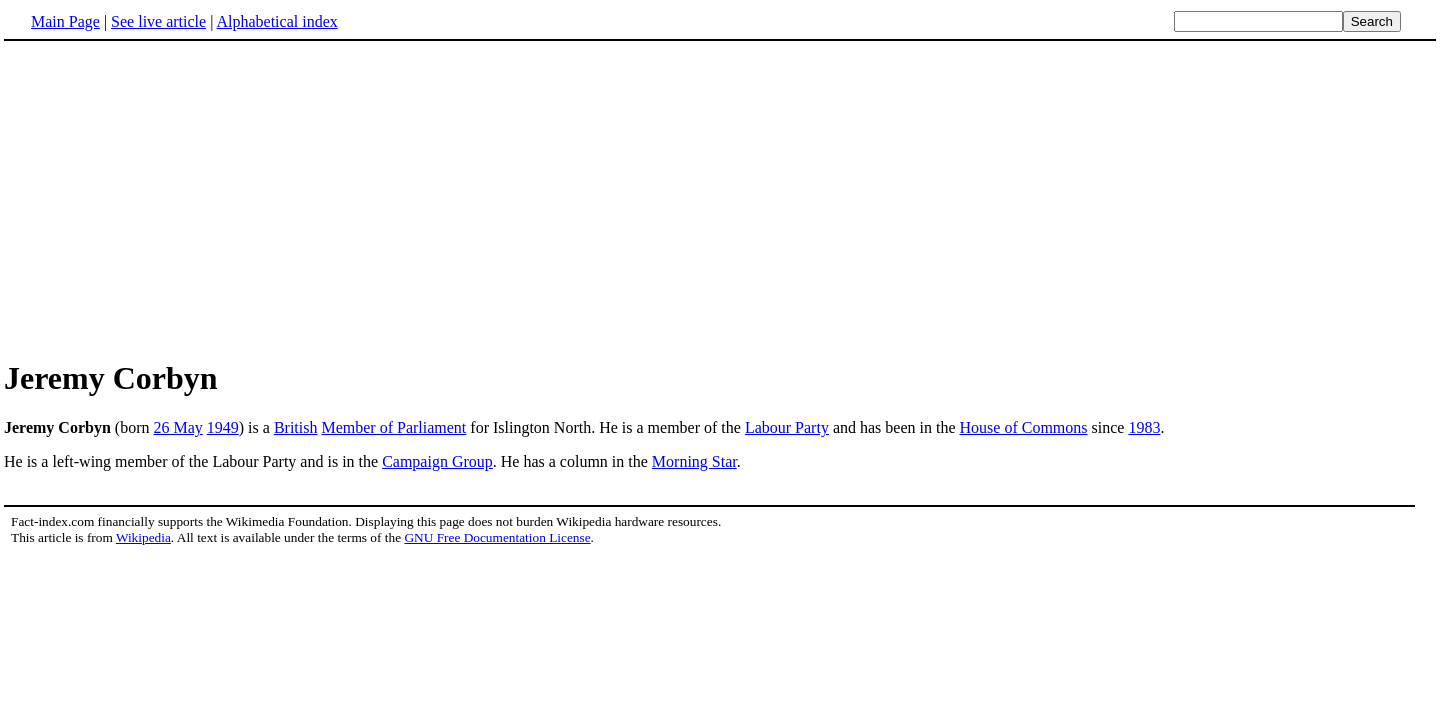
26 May (177, 427)
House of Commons (1024, 427)
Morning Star (694, 461)
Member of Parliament (393, 427)
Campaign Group (437, 461)
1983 (1144, 427)
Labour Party (787, 427)
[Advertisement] (720, 199)
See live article (158, 21)
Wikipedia (143, 537)
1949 (223, 427)
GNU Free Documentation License (497, 537)
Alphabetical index (276, 21)
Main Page (65, 21)
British (296, 427)
